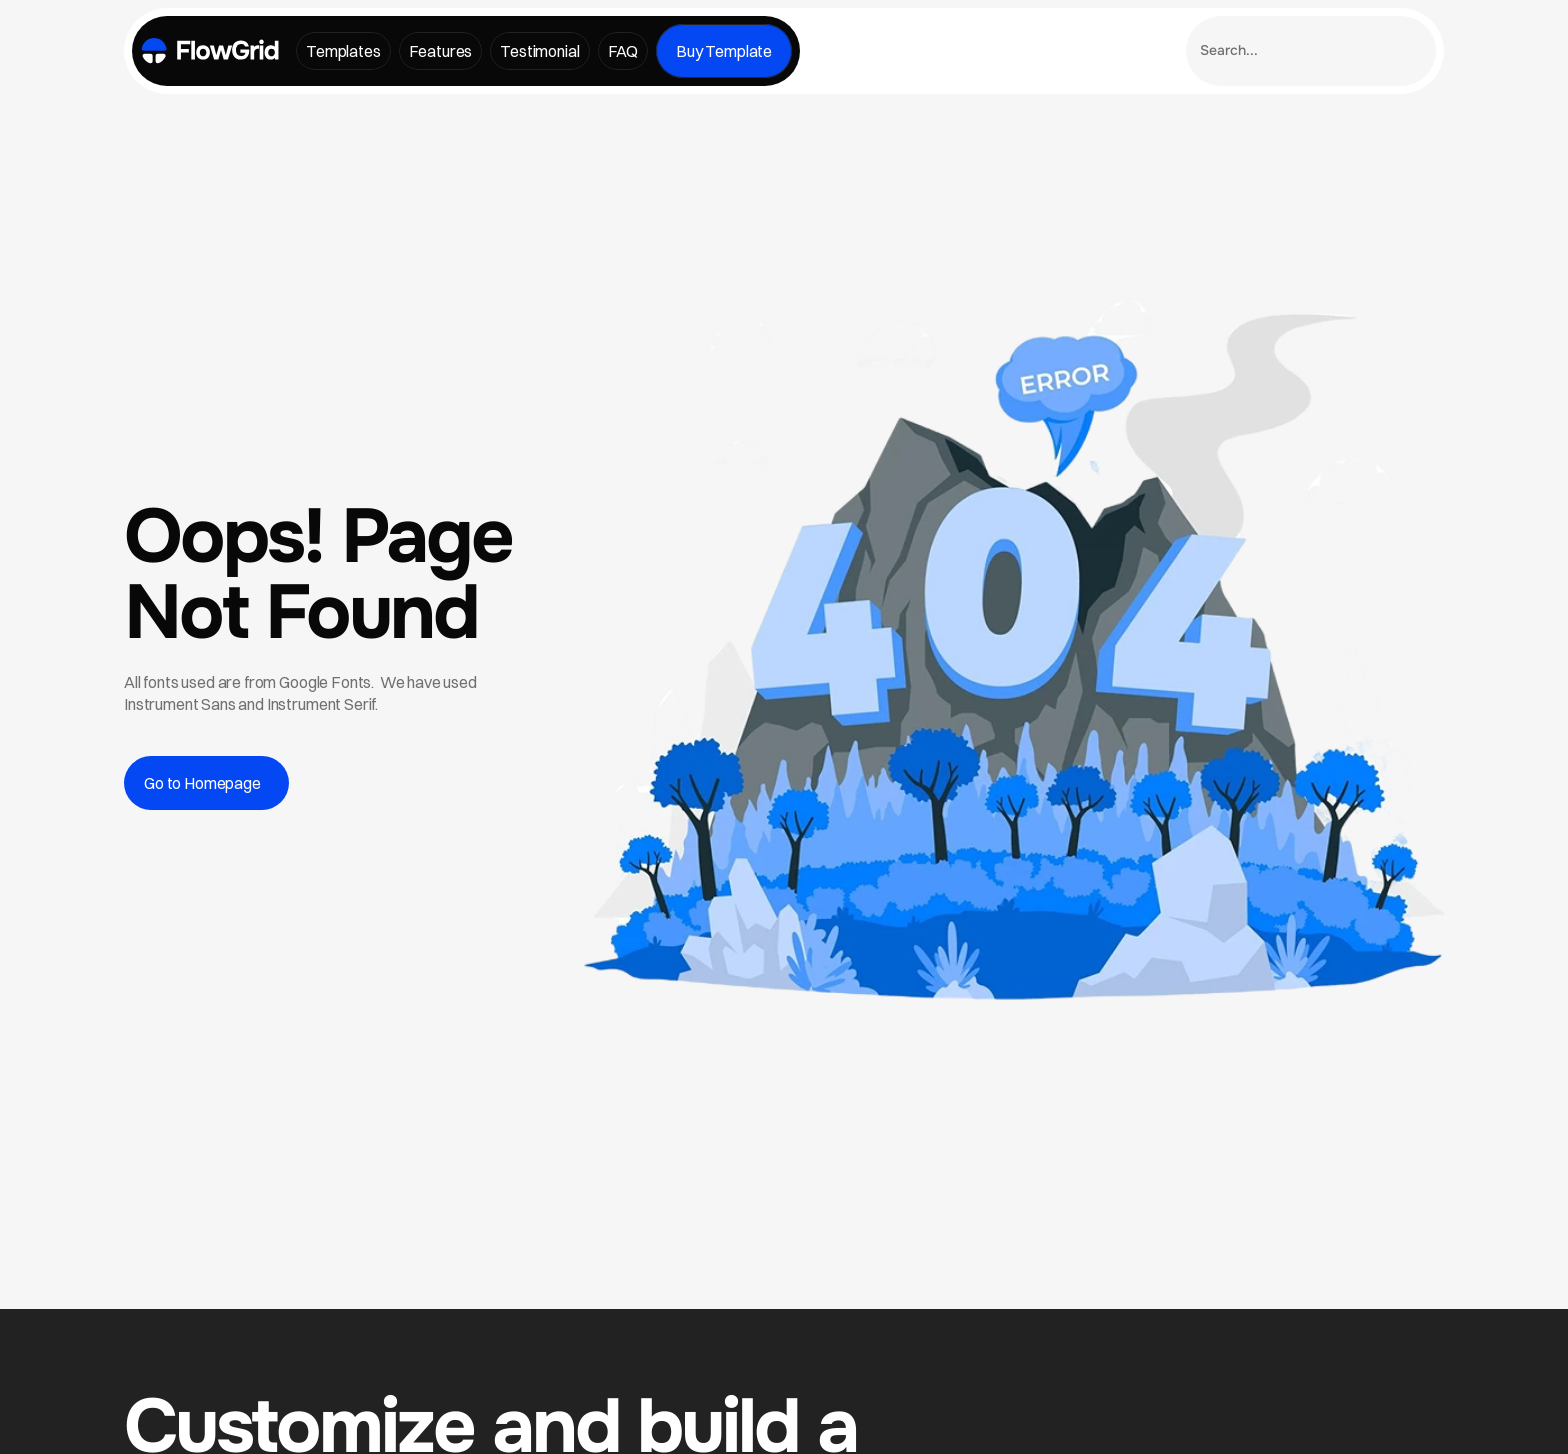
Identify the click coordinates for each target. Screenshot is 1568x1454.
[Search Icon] (1311, 51)
